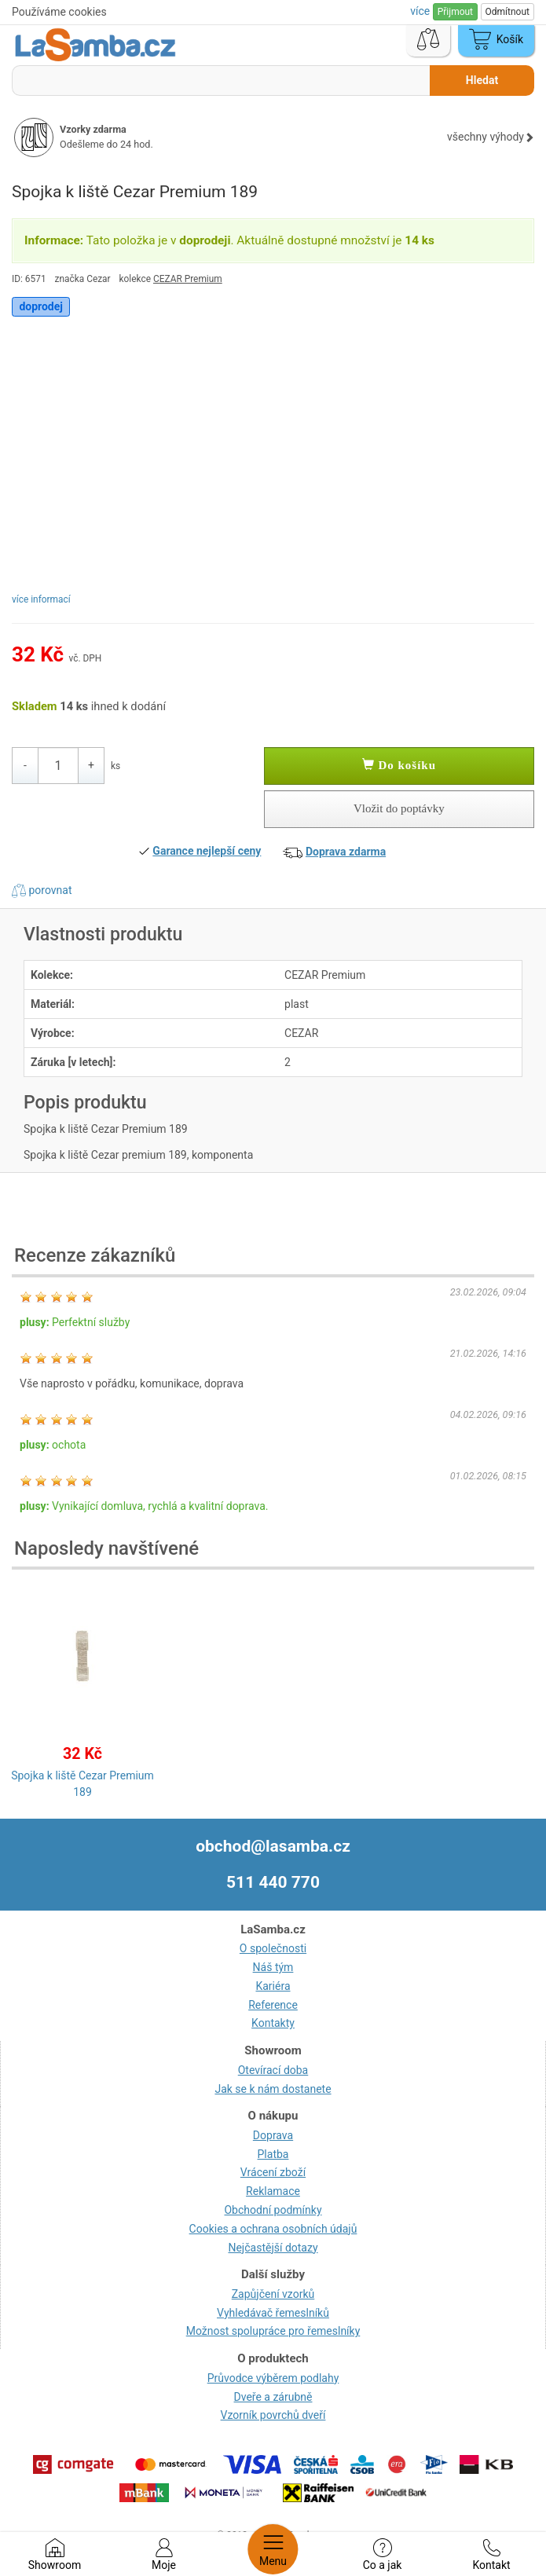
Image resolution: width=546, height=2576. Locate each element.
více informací (41, 599)
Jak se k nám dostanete (272, 2089)
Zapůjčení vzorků (273, 2294)
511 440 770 (273, 1882)
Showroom (54, 2554)
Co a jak (382, 2554)
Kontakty (273, 2023)
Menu (273, 2549)
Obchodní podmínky (272, 2210)
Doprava (273, 2135)
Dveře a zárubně (273, 2397)
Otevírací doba (273, 2070)
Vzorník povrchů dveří (273, 2415)
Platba (273, 2154)
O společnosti (273, 1948)
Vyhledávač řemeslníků (273, 2313)
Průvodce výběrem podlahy (273, 2378)
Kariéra (272, 1986)
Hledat (482, 80)
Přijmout (455, 11)
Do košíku (399, 765)
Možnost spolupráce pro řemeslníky (273, 2331)
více (421, 11)
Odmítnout (508, 11)
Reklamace (273, 2191)
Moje (164, 2554)
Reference (273, 2005)
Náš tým (273, 1967)
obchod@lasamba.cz (273, 1846)
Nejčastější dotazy (272, 2247)
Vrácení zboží (273, 2172)
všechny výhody (490, 136)
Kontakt (491, 2554)
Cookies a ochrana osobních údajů (273, 2228)
